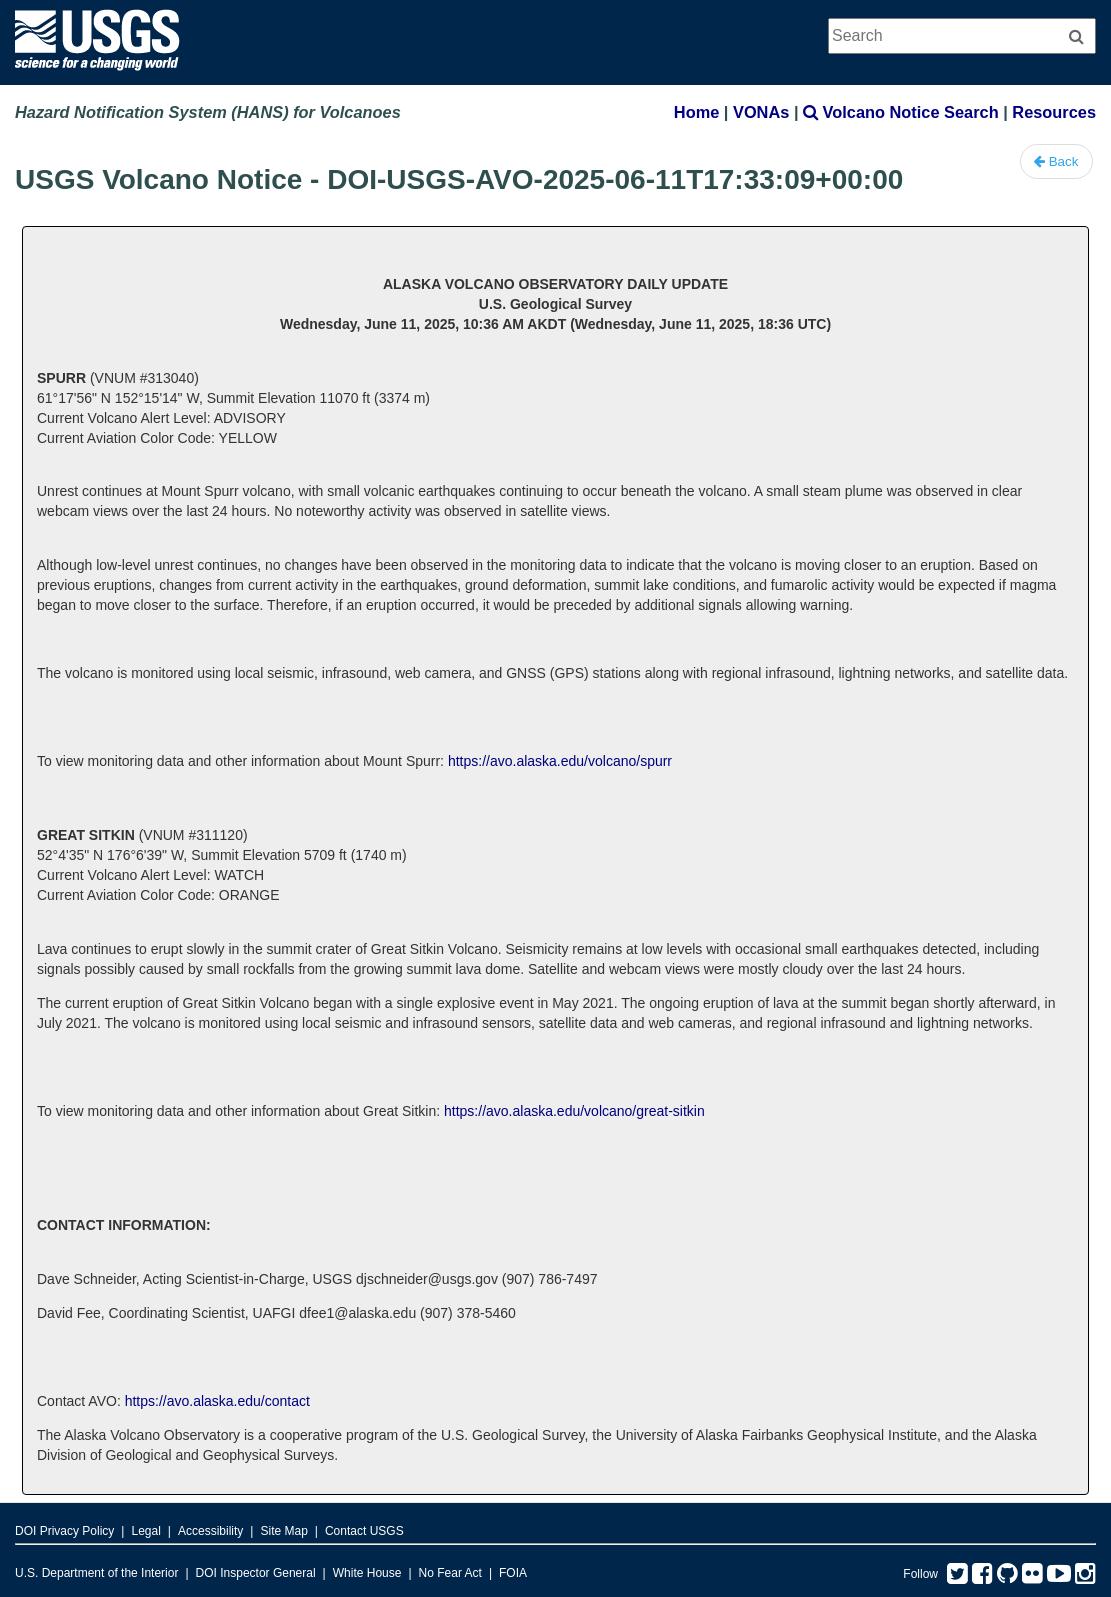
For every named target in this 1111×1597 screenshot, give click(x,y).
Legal (145, 1531)
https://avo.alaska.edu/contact (217, 1401)
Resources (1054, 112)
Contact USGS (364, 1531)
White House (367, 1573)
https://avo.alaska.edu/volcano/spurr (560, 761)
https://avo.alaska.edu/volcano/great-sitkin (574, 1111)
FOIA (513, 1573)
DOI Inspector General (256, 1573)
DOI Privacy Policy (64, 1531)
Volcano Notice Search (901, 112)
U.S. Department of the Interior (96, 1573)
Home (696, 112)
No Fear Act (450, 1573)
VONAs (761, 112)
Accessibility (210, 1531)
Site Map (283, 1531)
